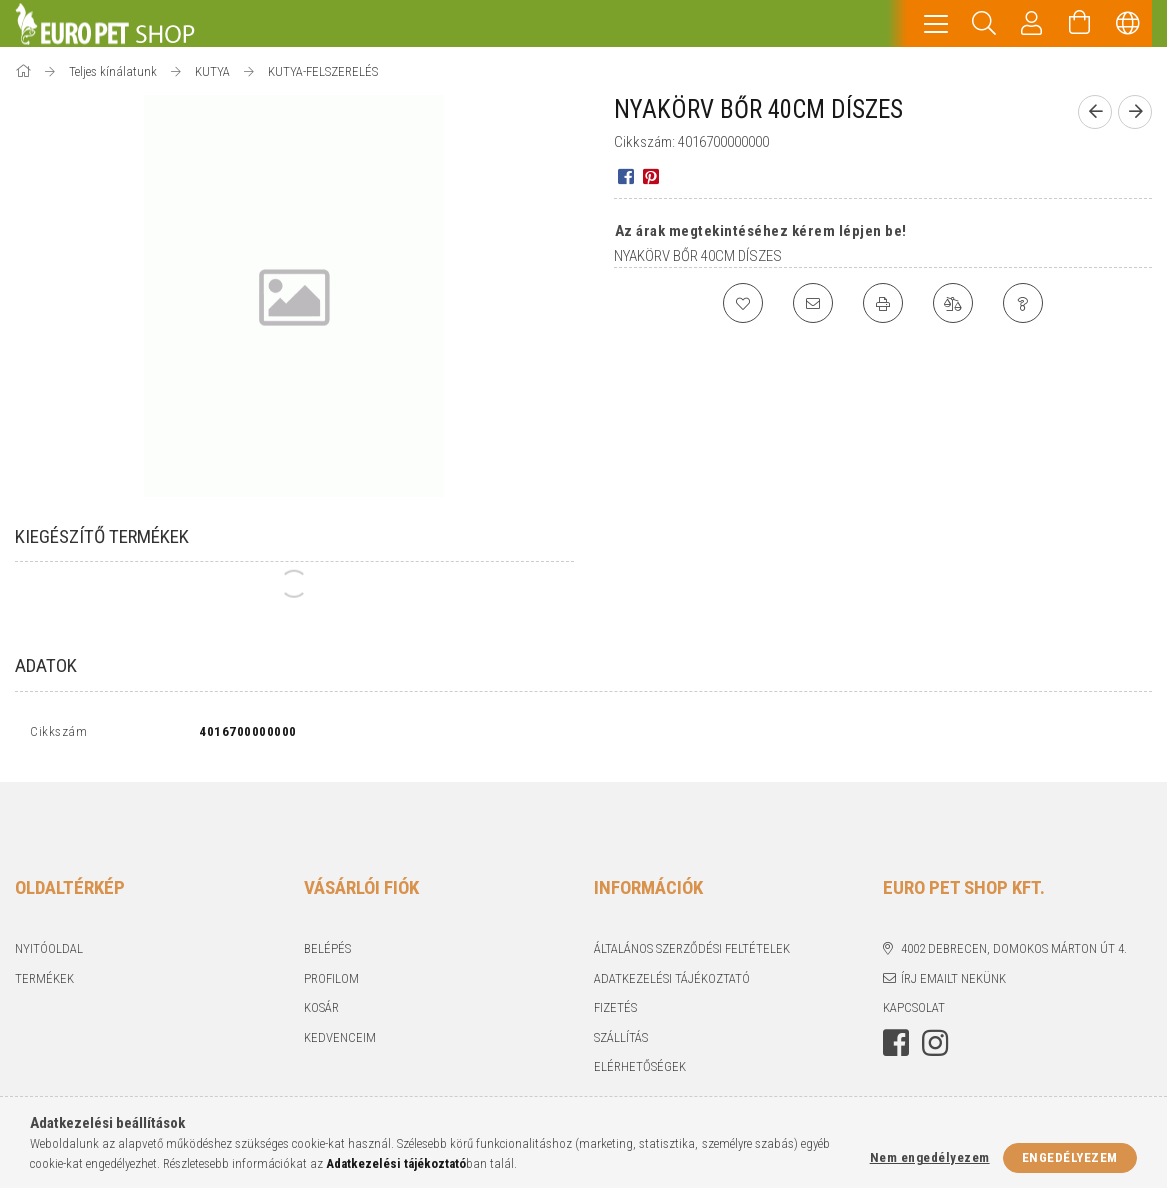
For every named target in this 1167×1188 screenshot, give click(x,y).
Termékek (44, 982)
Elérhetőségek (640, 1071)
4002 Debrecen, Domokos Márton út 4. (1014, 953)
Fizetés (615, 1012)
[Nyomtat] (883, 303)
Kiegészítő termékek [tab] (102, 536)
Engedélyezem (1070, 1157)
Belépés (327, 953)
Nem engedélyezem (930, 1157)
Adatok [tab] (46, 665)
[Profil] (1032, 23)
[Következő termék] (1135, 112)
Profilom (331, 982)
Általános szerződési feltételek (692, 953)
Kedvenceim (340, 1041)
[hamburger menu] (936, 23)
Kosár (321, 1012)
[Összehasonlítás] (953, 303)
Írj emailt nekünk (953, 982)
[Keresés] (984, 23)
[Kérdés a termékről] (1023, 303)
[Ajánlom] (813, 303)
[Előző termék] (1095, 112)
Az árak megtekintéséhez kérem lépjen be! (761, 231)
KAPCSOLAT (914, 1012)
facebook (896, 1047)
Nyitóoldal (49, 953)
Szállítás (621, 1041)
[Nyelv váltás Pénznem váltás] (1128, 23)
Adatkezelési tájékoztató (672, 982)
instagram (935, 1047)
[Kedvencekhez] (743, 303)
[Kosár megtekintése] (1080, 23)
